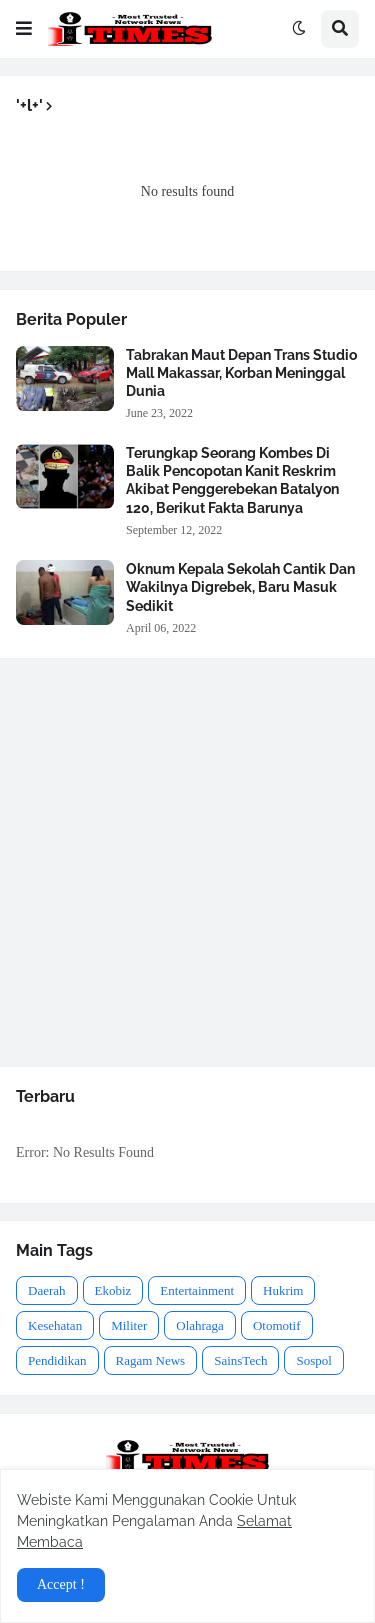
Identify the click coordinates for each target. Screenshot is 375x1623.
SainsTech (240, 1360)
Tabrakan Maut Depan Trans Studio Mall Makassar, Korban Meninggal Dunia (241, 373)
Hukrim (283, 1290)
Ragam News (151, 1360)
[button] (24, 29)
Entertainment (197, 1290)
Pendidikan (57, 1360)
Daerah (47, 1290)
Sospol (313, 1360)
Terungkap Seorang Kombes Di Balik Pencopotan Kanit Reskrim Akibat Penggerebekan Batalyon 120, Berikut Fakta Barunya (232, 480)
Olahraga (200, 1325)
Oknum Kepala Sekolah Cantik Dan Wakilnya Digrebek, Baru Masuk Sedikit (240, 587)
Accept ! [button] (61, 1584)
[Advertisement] (187, 862)
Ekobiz (113, 1290)
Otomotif (277, 1325)
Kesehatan (55, 1325)
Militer (129, 1325)
